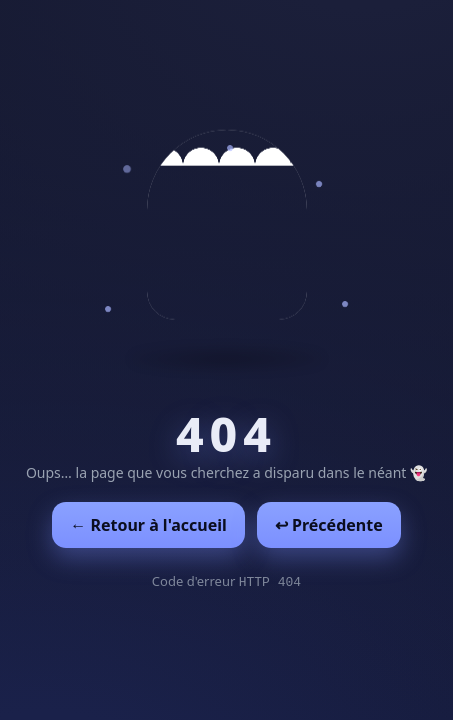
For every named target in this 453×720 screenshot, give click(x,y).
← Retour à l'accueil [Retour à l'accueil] (148, 525)
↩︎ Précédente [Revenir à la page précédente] (329, 525)
